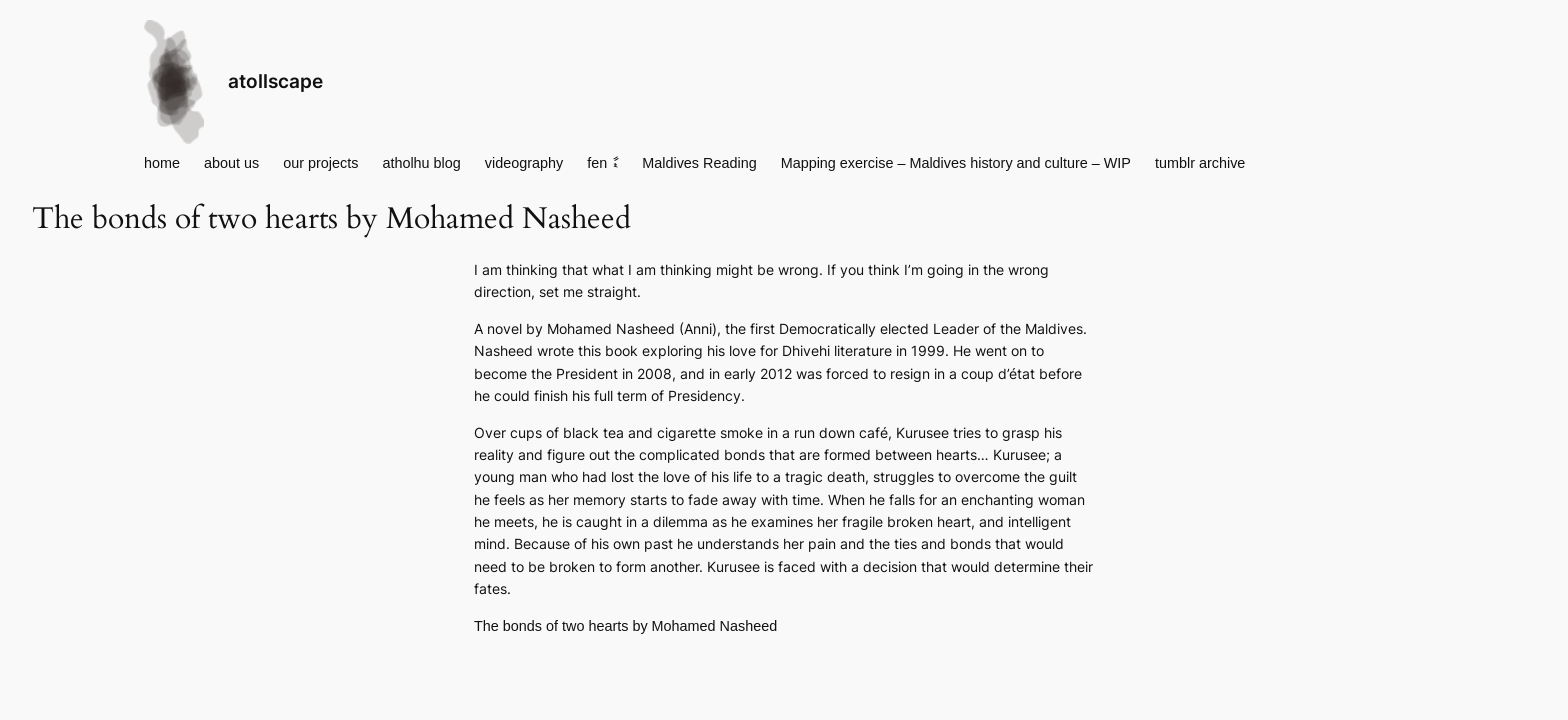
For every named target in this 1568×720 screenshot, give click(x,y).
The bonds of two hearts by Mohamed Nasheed (625, 626)
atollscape (275, 81)
